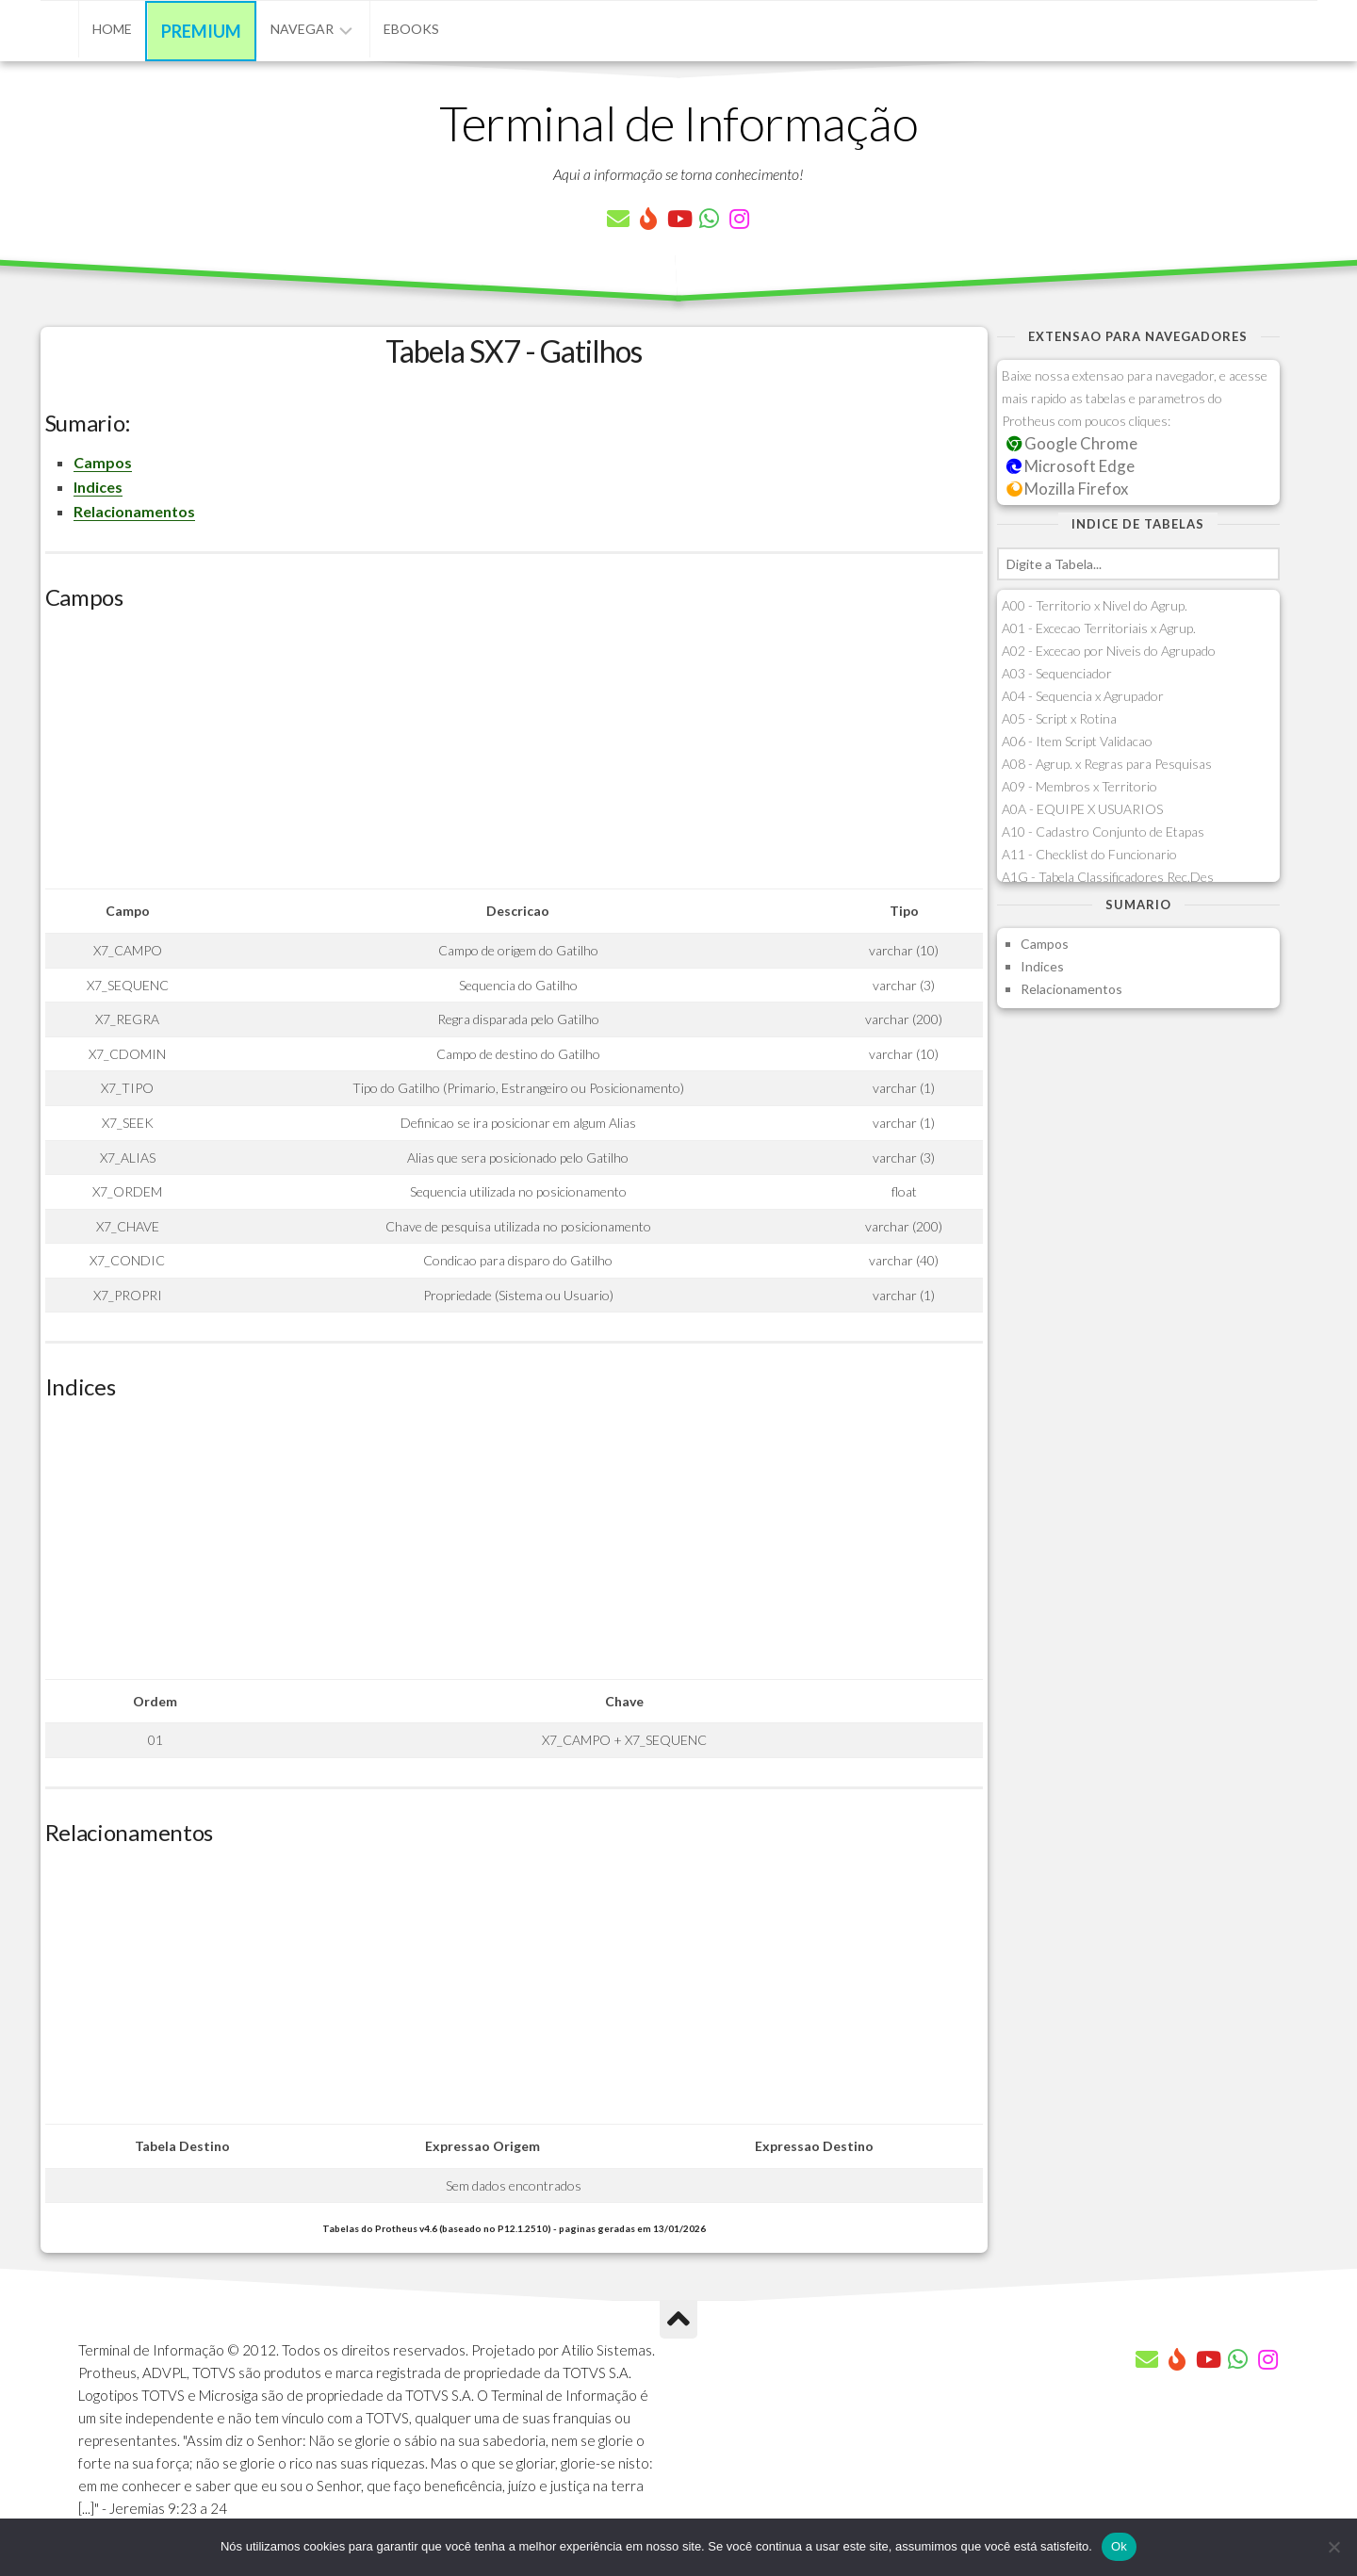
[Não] (1333, 2546)
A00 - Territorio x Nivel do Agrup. (1094, 605)
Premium (201, 31)
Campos (103, 462)
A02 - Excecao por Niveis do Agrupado (1109, 651)
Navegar (302, 29)
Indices (98, 487)
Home (112, 29)
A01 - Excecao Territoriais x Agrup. (1099, 628)
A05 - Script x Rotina (1059, 718)
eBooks (411, 29)
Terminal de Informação (678, 122)
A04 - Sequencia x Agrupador (1083, 696)
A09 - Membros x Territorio (1079, 786)
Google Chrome (1072, 443)
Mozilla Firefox (1067, 488)
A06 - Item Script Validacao (1077, 741)
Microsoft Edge (1071, 466)
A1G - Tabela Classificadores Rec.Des (1108, 877)
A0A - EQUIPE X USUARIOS (1082, 809)
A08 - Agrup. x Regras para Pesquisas (1107, 764)
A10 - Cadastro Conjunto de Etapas (1103, 831)
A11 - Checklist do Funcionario (1089, 854)
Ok (1119, 2546)
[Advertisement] (514, 757)
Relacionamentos (134, 511)
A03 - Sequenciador (1057, 673)
